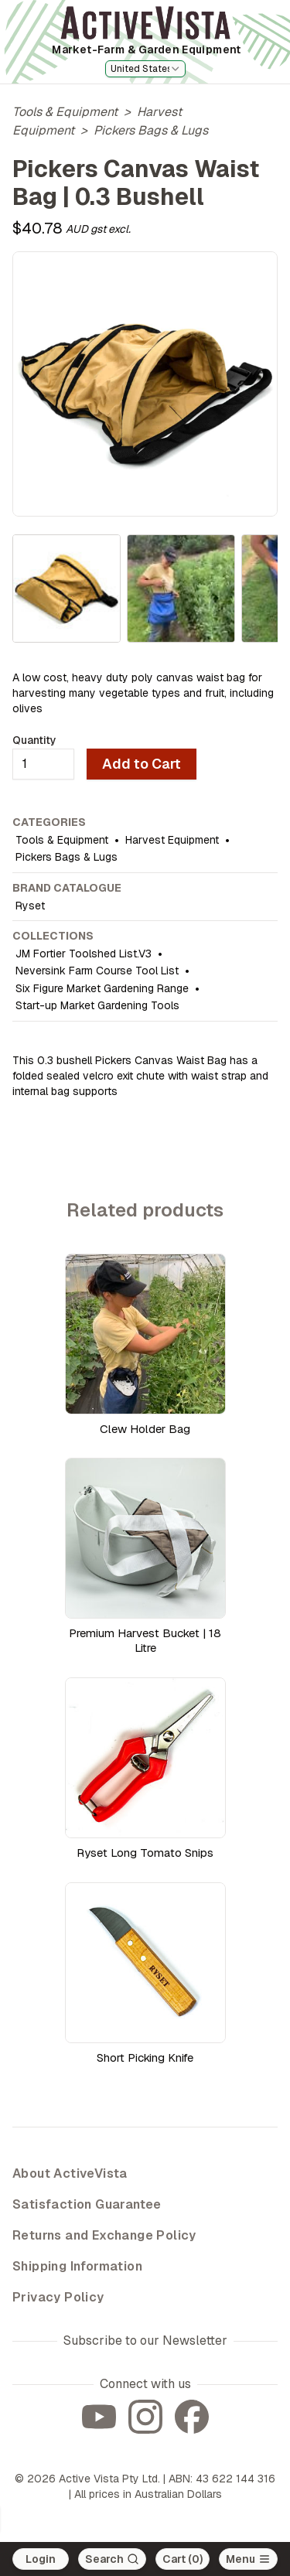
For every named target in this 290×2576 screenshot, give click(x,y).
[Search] (112, 2559)
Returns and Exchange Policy (104, 2235)
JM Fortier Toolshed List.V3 (83, 953)
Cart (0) (182, 2559)
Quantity (34, 740)
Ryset (30, 906)
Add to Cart (141, 764)
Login (41, 2559)
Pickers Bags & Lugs (151, 130)
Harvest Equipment (172, 840)
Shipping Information (77, 2266)
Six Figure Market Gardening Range (102, 988)
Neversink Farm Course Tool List (97, 971)
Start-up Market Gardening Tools (97, 1005)
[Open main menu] (248, 2559)
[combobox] (145, 68)
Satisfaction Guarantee (87, 2204)
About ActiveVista (70, 2173)
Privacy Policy (58, 2297)
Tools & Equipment (65, 112)
